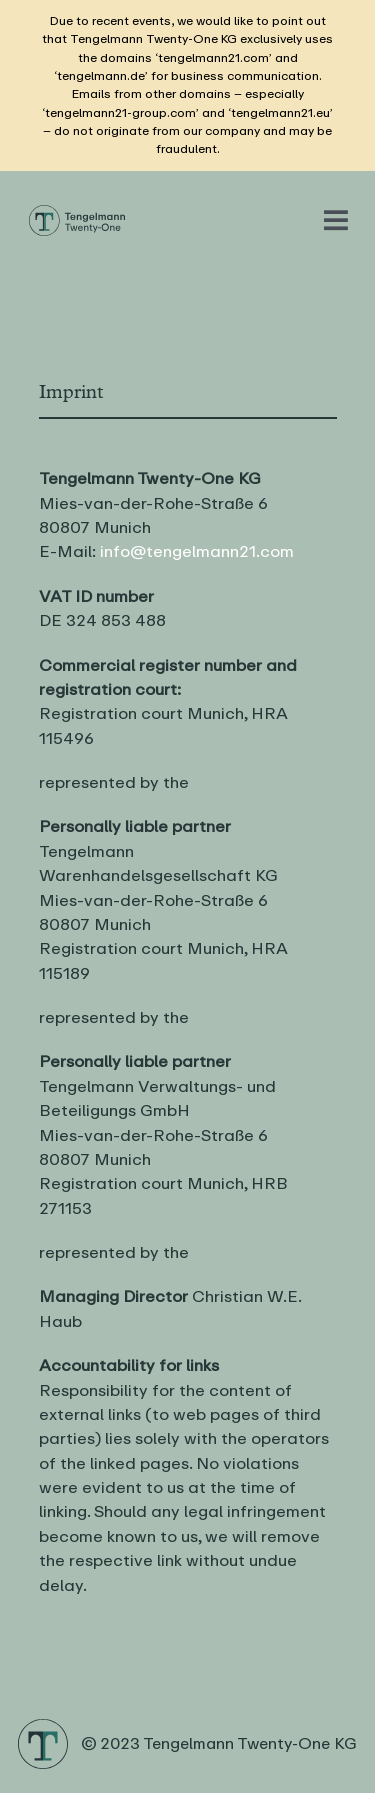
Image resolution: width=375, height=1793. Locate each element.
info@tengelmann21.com (197, 551)
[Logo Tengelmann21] (77, 211)
